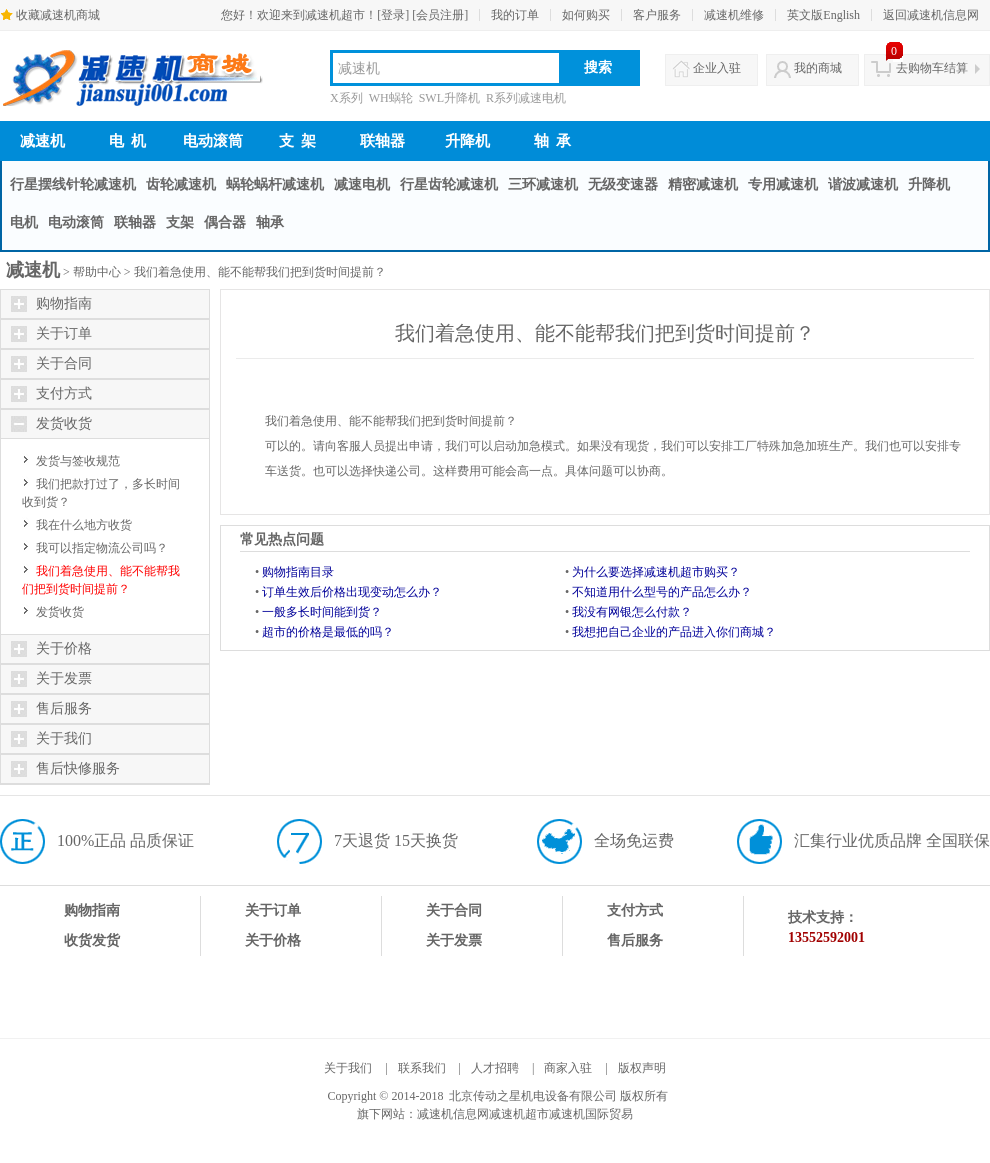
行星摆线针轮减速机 (73, 184)
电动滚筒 (213, 141)
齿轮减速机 (181, 184)
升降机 (467, 141)
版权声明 (642, 1068)
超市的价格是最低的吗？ (328, 632)
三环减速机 (543, 184)
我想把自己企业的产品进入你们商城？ (674, 632)
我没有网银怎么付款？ (632, 612)
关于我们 (348, 1068)
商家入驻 (568, 1068)
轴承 (270, 222)
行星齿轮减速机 (449, 184)
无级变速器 (623, 184)
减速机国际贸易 (591, 1114)
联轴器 (382, 141)
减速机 (42, 141)
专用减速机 (783, 184)
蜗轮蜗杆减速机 (275, 184)
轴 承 (553, 141)
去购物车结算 (932, 68)
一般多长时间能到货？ (322, 612)
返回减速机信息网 (931, 15)
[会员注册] (440, 15)
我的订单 (515, 15)
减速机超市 (519, 1114)
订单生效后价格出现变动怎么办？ (352, 592)
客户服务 (657, 15)
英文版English (823, 15)
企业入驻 (717, 68)
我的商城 (818, 68)
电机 (24, 222)
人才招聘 (495, 1068)
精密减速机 (703, 184)
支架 (180, 222)
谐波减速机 (863, 184)
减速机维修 (734, 15)
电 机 (128, 141)
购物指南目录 (298, 572)
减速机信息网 (453, 1114)
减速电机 (362, 184)
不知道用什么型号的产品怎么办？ (662, 592)
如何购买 (586, 15)
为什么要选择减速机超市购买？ (656, 572)
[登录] (393, 15)
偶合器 (225, 222)
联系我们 (422, 1068)
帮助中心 (97, 272)
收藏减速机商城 (58, 15)
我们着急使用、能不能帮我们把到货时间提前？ (260, 272)
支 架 (298, 141)
